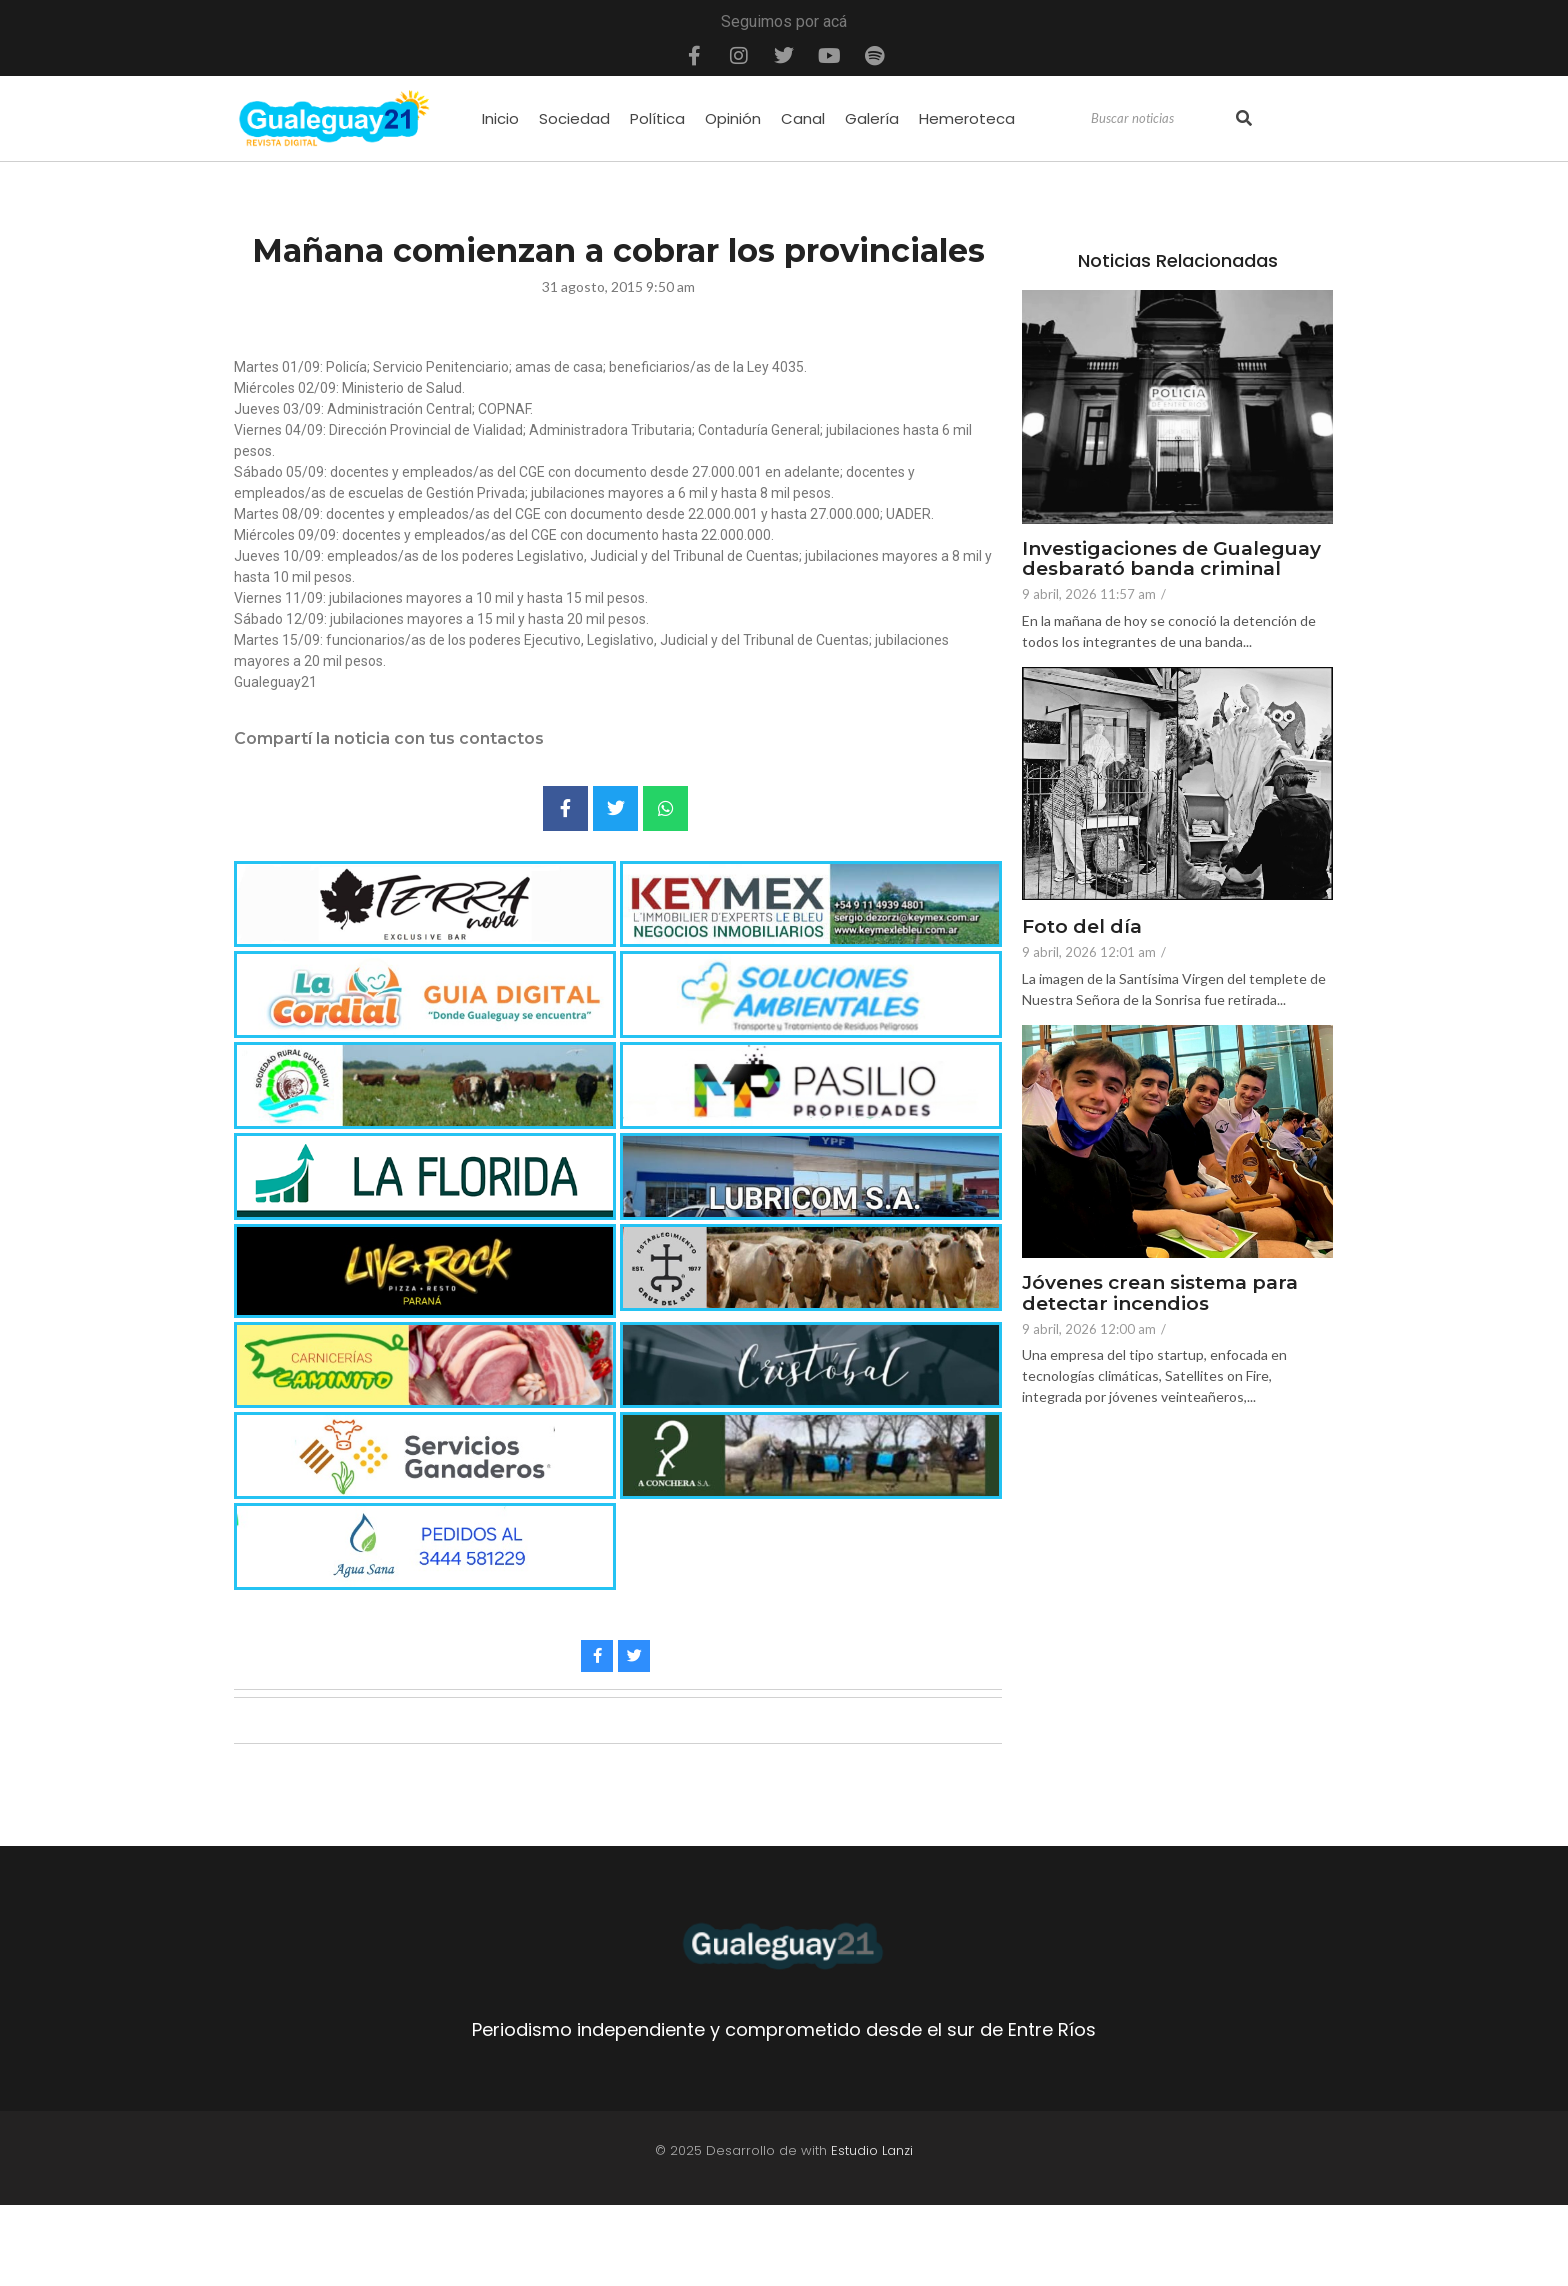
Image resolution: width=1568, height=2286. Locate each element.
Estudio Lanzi (872, 2150)
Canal (803, 118)
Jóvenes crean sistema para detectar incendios (1160, 1294)
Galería (872, 118)
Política (657, 118)
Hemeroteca (967, 118)
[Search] (1161, 119)
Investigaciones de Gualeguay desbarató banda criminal (1171, 560)
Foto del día (1082, 927)
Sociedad (574, 118)
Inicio (500, 118)
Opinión (733, 118)
